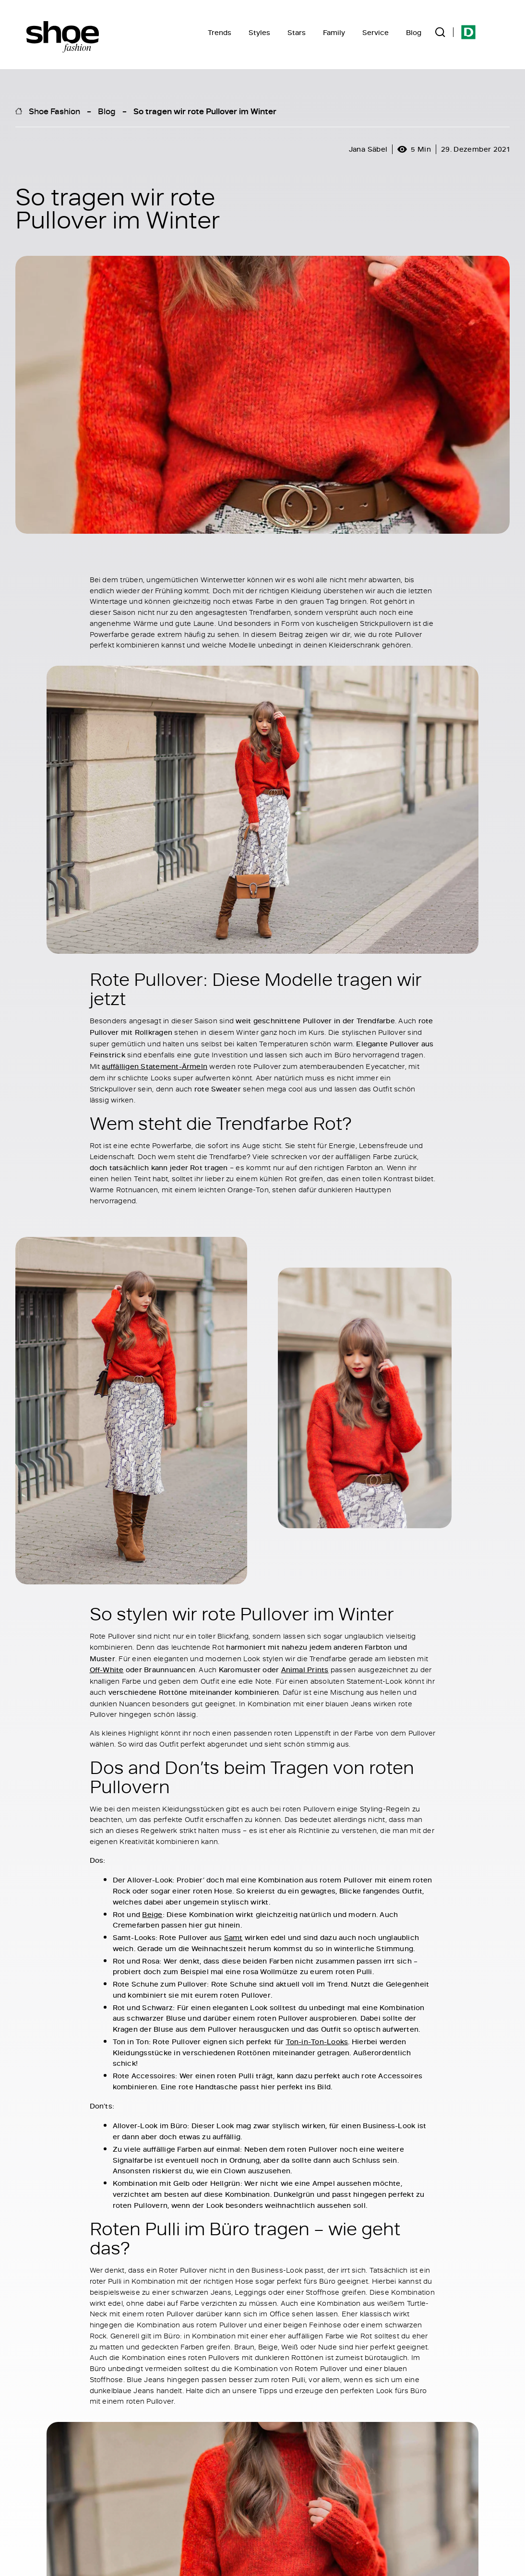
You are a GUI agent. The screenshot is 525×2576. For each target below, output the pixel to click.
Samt (233, 1937)
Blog (413, 32)
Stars (297, 32)
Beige (152, 1914)
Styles (259, 32)
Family (334, 32)
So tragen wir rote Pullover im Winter (204, 111)
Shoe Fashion (54, 111)
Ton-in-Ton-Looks (317, 2042)
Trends (219, 32)
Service (375, 32)
